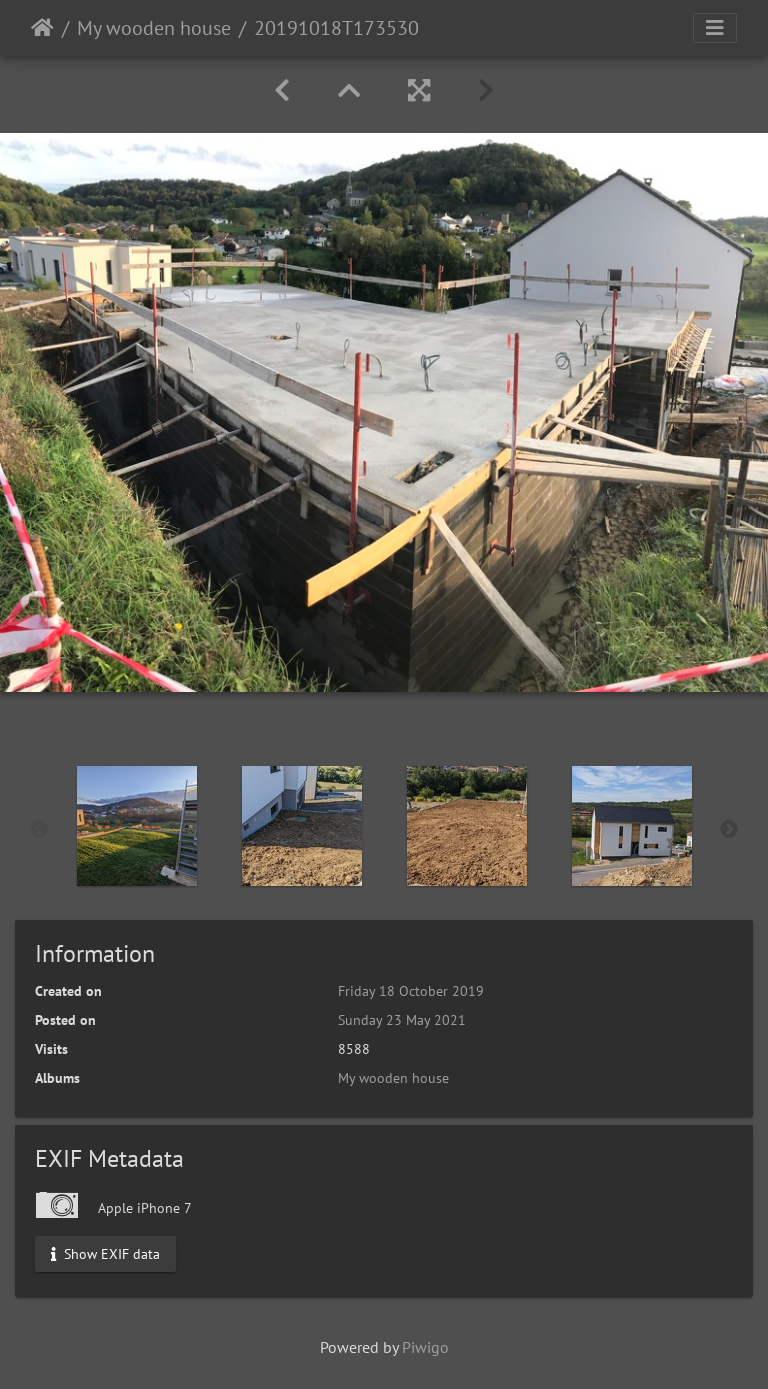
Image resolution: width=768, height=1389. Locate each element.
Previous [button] (39, 830)
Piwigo (425, 1347)
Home (42, 28)
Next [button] (729, 830)
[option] (136, 826)
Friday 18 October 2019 (411, 991)
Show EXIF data (105, 1253)
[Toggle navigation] (715, 28)
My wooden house (154, 28)
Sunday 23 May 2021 (402, 1020)
